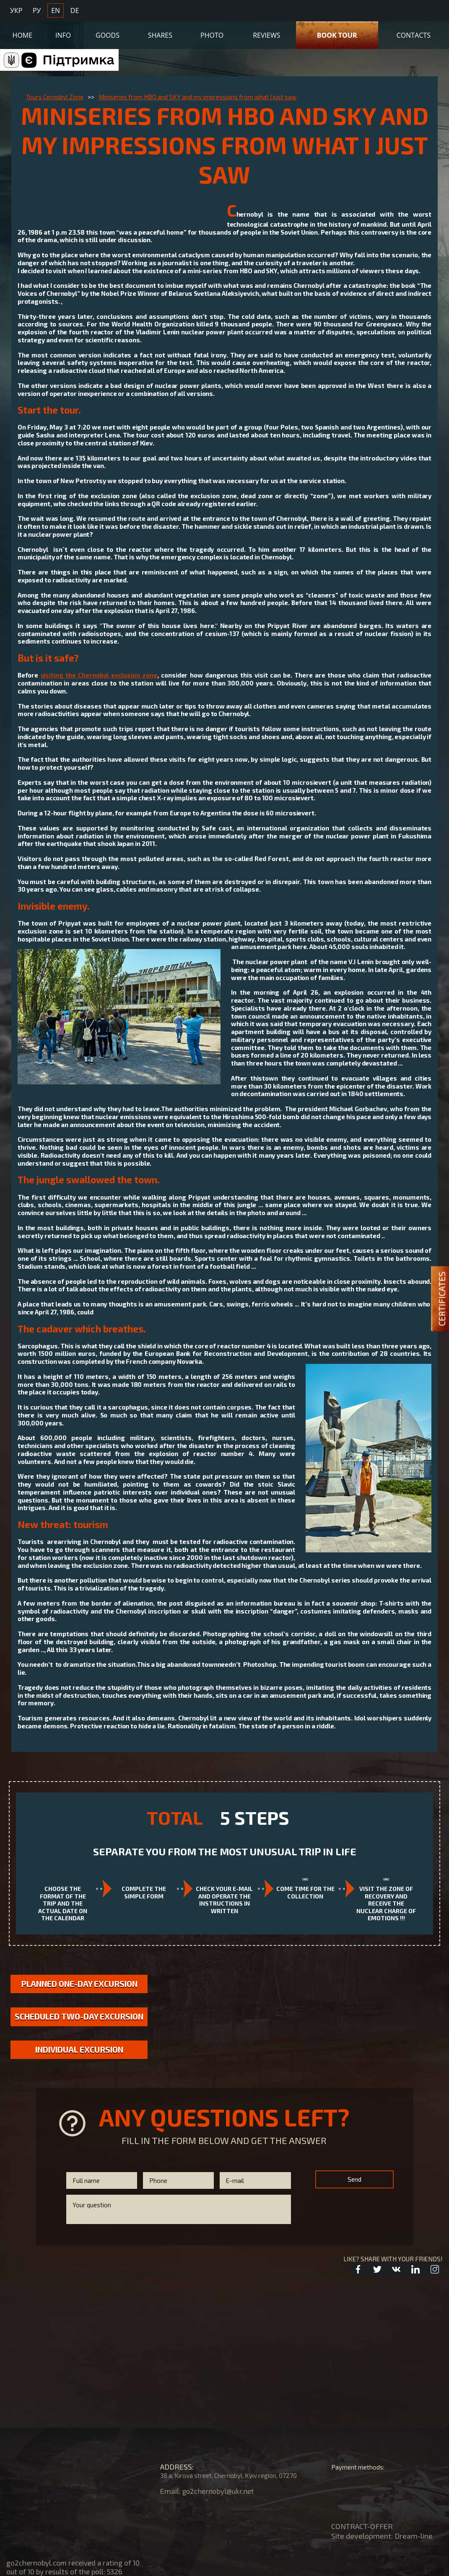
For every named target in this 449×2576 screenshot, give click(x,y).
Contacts (414, 32)
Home (23, 32)
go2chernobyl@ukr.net (220, 2491)
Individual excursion (79, 2062)
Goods (107, 32)
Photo (211, 32)
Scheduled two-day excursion (79, 2023)
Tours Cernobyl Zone (54, 97)
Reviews (266, 32)
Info (63, 32)
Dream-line (413, 2535)
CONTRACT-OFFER (362, 2526)
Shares (160, 32)
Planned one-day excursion (79, 1984)
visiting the (99, 675)
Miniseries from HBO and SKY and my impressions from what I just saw (197, 97)
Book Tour (337, 32)
